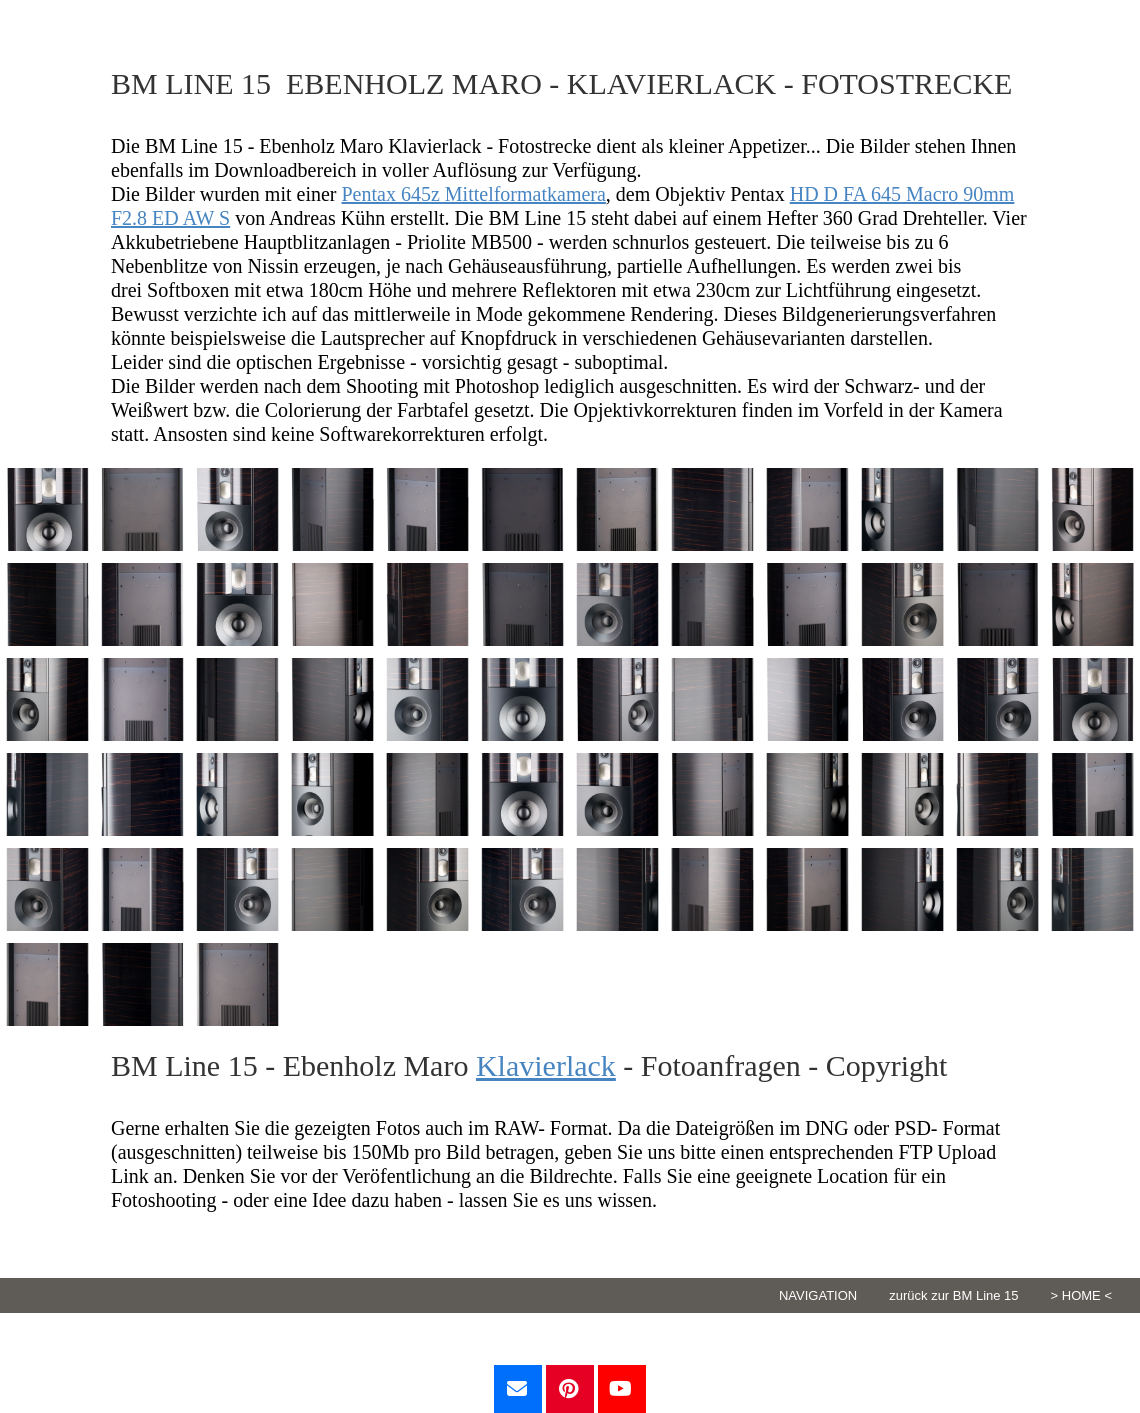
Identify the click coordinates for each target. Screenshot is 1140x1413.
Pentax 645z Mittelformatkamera (474, 194)
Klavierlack (546, 1065)
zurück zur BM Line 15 (953, 1295)
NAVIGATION (818, 1295)
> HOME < (1081, 1295)
